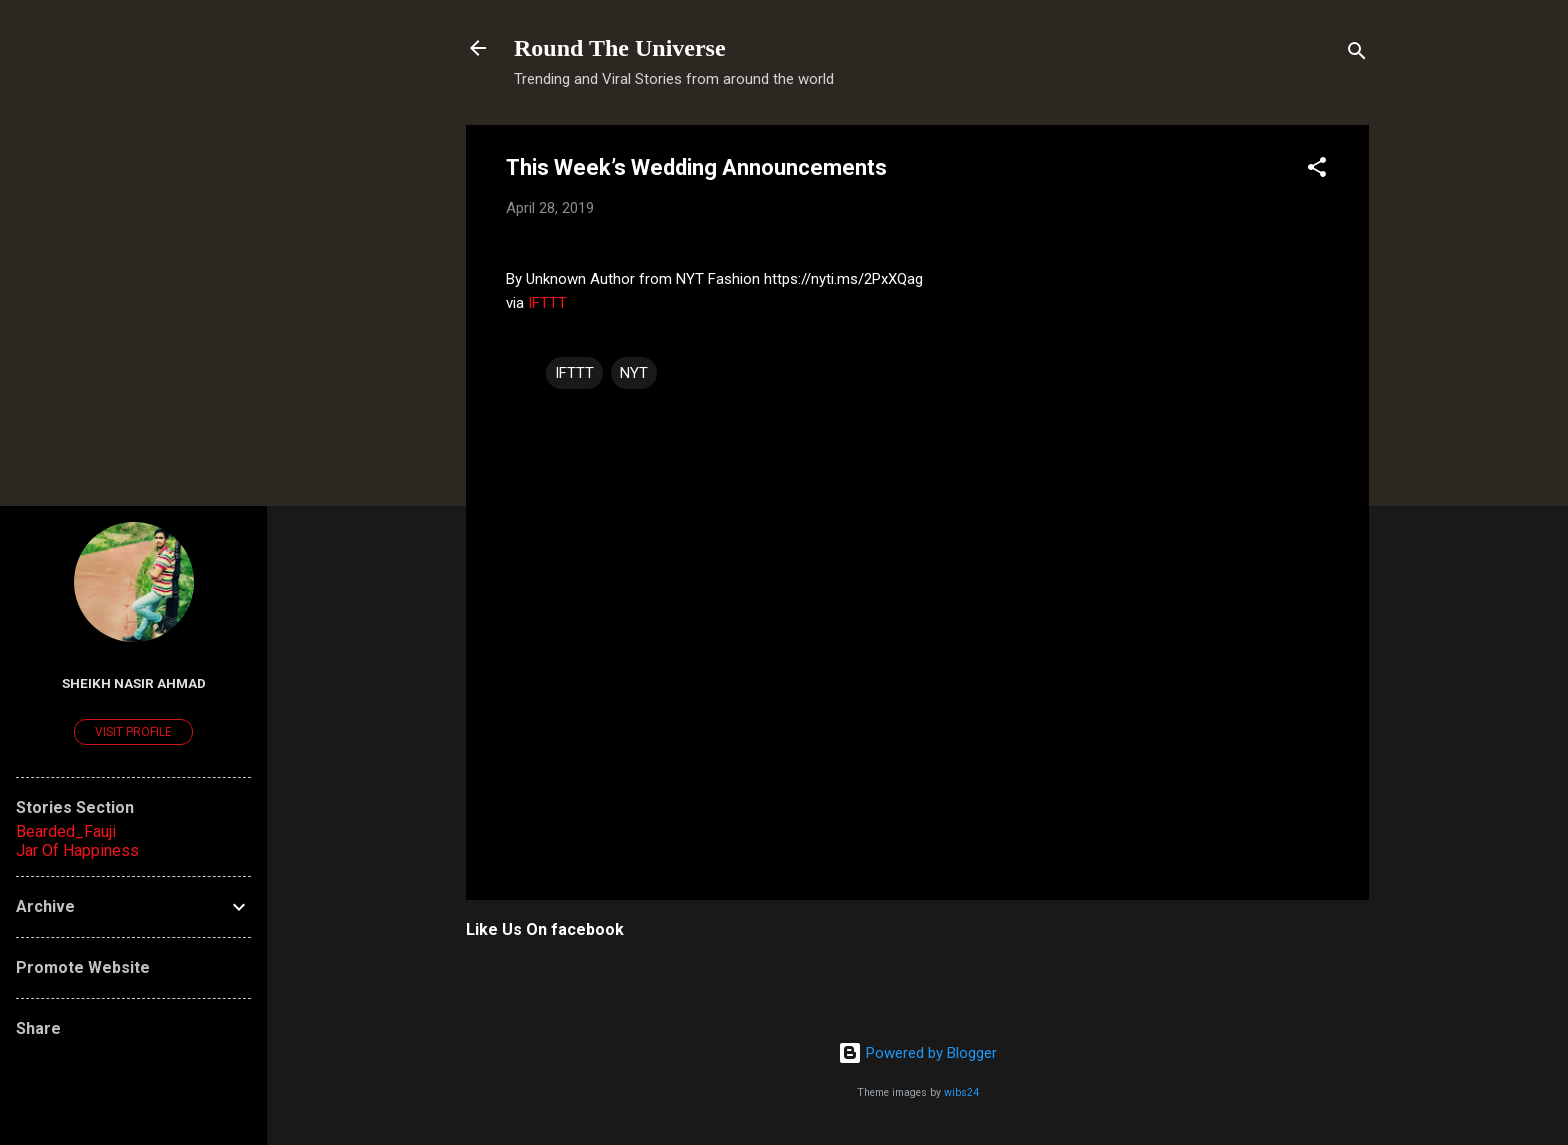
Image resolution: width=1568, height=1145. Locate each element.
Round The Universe (620, 48)
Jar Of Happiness (77, 850)
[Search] (1357, 54)
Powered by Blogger (917, 1053)
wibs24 (961, 1092)
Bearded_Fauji (66, 831)
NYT (634, 373)
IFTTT (547, 303)
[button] (1317, 170)
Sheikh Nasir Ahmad (134, 683)
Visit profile (133, 732)
